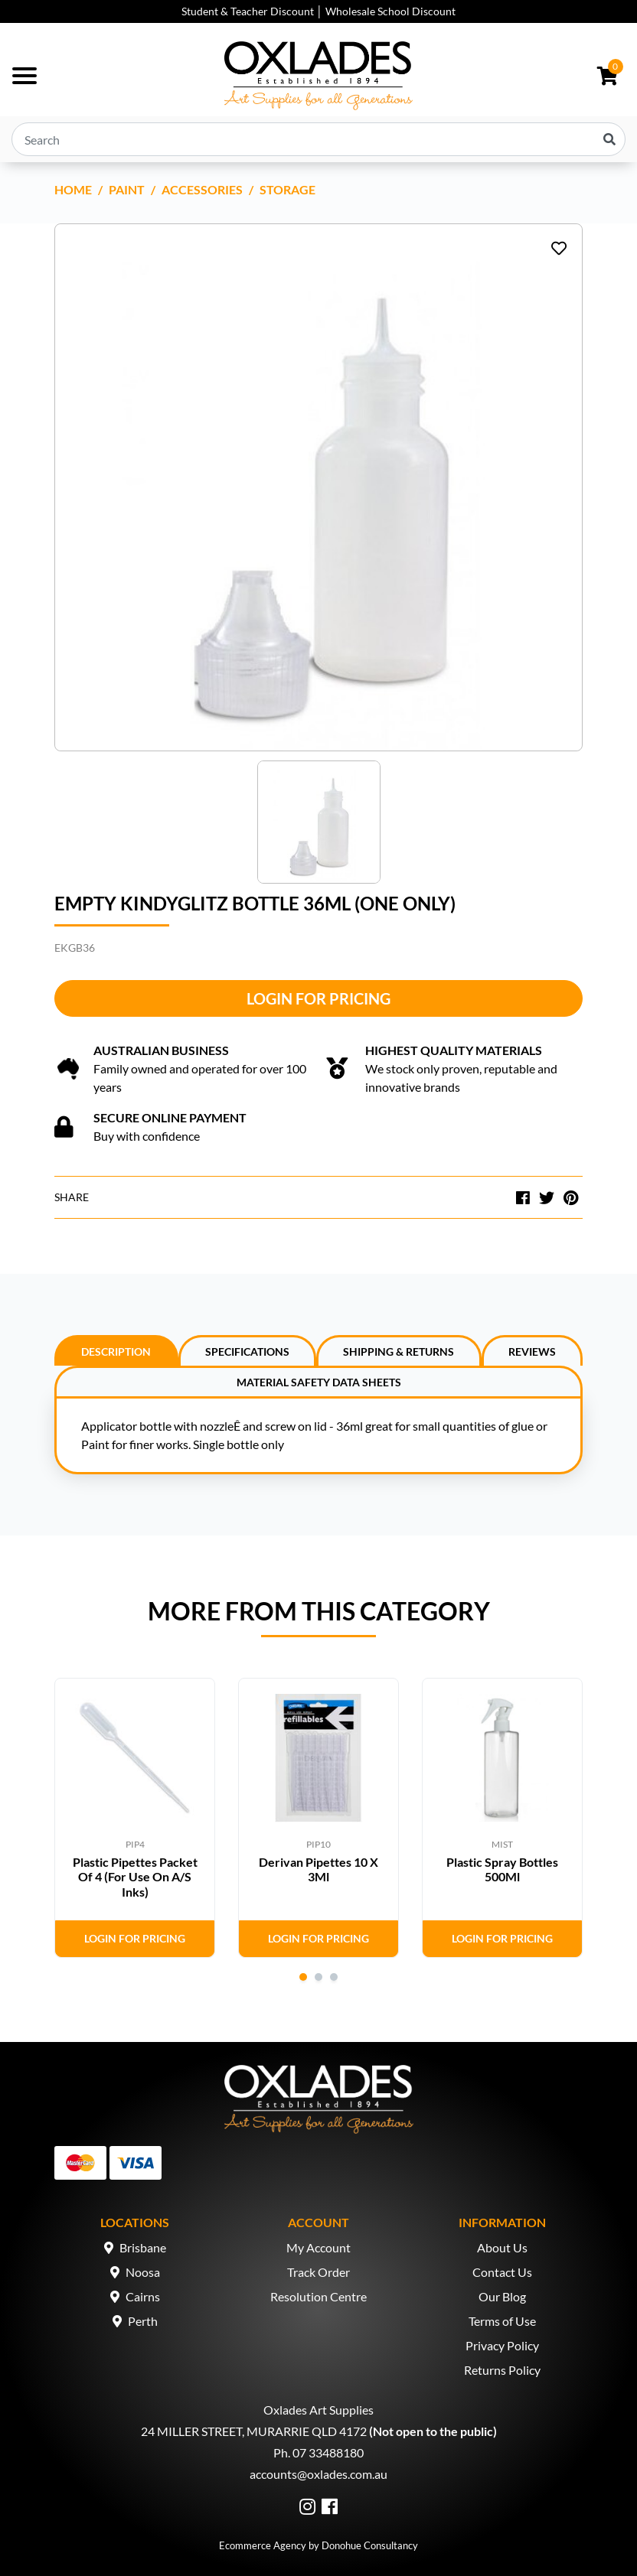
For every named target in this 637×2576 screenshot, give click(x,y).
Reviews (532, 1351)
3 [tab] (334, 1977)
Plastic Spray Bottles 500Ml (502, 1869)
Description (116, 1351)
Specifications (247, 1351)
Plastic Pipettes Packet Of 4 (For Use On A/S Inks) (135, 1876)
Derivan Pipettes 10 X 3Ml (318, 1869)
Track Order (318, 2272)
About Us (502, 2247)
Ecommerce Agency (262, 2545)
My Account (318, 2247)
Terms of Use (502, 2321)
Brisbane (142, 2247)
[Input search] (318, 139)
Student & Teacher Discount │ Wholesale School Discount (318, 11)
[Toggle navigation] (24, 76)
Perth (143, 2321)
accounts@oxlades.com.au (318, 2474)
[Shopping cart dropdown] (608, 76)
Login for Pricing (318, 998)
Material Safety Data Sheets (319, 1382)
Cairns (143, 2296)
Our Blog (502, 2296)
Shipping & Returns (398, 1351)
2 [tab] (318, 1977)
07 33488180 (328, 2452)
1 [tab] (303, 1977)
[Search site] (609, 139)
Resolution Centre (318, 2296)
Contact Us (502, 2272)
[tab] (116, 1350)
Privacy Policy (502, 2345)
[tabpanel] (135, 1818)
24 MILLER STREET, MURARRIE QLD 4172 (254, 2431)
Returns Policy (502, 2370)
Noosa (143, 2272)
